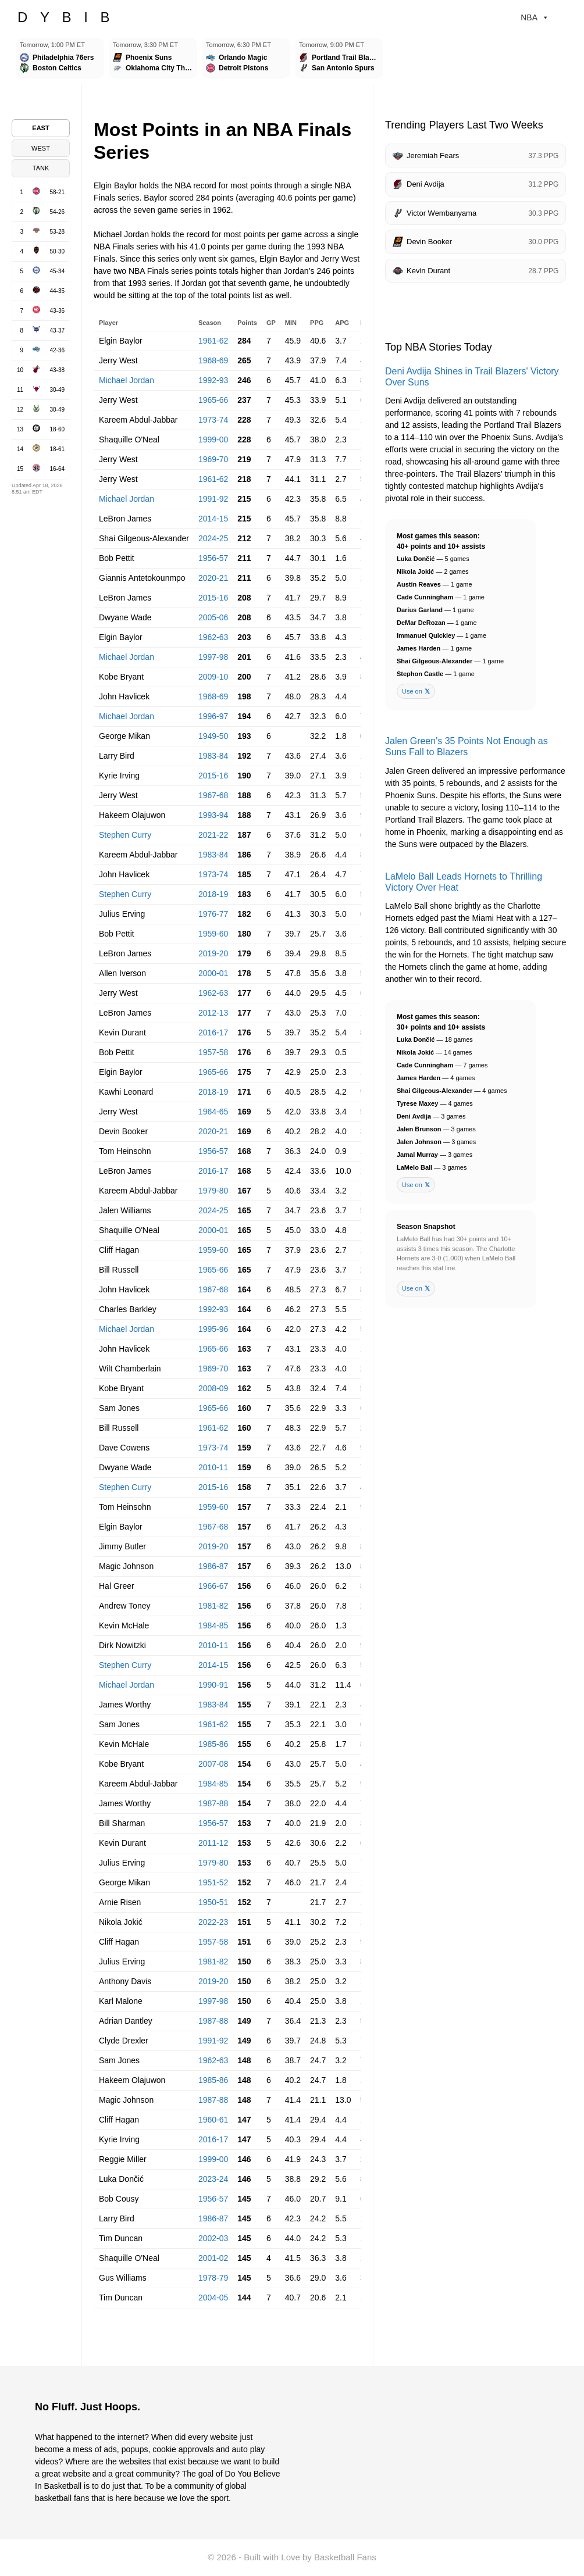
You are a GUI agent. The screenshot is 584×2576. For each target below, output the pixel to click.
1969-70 (213, 459)
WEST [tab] (40, 148)
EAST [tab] (40, 127)
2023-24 (213, 2179)
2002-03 (213, 2238)
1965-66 (213, 400)
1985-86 (213, 1744)
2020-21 (213, 578)
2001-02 (213, 2258)
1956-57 (213, 558)
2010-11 (213, 1467)
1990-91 (213, 1684)
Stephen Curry (125, 834)
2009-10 (213, 676)
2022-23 (213, 1922)
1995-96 (213, 1329)
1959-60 (213, 933)
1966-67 (213, 1586)
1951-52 (213, 1882)
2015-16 (213, 597)
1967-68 (213, 795)
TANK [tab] (41, 168)
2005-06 (213, 617)
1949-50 (213, 736)
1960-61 (213, 2119)
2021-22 (213, 834)
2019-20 (213, 953)
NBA (535, 17)
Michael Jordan (126, 380)
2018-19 (213, 894)
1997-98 (213, 657)
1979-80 (213, 1190)
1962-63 (213, 637)
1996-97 (213, 716)
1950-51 (213, 1902)
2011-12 (213, 1843)
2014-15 (213, 518)
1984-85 (213, 1625)
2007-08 (213, 1763)
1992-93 (213, 380)
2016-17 (213, 1032)
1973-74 (213, 419)
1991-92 (213, 498)
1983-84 (213, 755)
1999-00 (213, 439)
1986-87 (213, 1566)
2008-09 (213, 1388)
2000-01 (213, 973)
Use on (416, 691)
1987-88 (213, 1803)
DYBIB (69, 17)
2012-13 (213, 1012)
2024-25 (213, 538)
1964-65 (213, 1111)
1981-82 (213, 1605)
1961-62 (213, 340)
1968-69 (213, 360)
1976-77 (213, 914)
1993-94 (213, 815)
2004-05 (213, 2297)
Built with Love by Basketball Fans (310, 2557)
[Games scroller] (292, 59)
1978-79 (213, 2277)
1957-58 (213, 1052)
